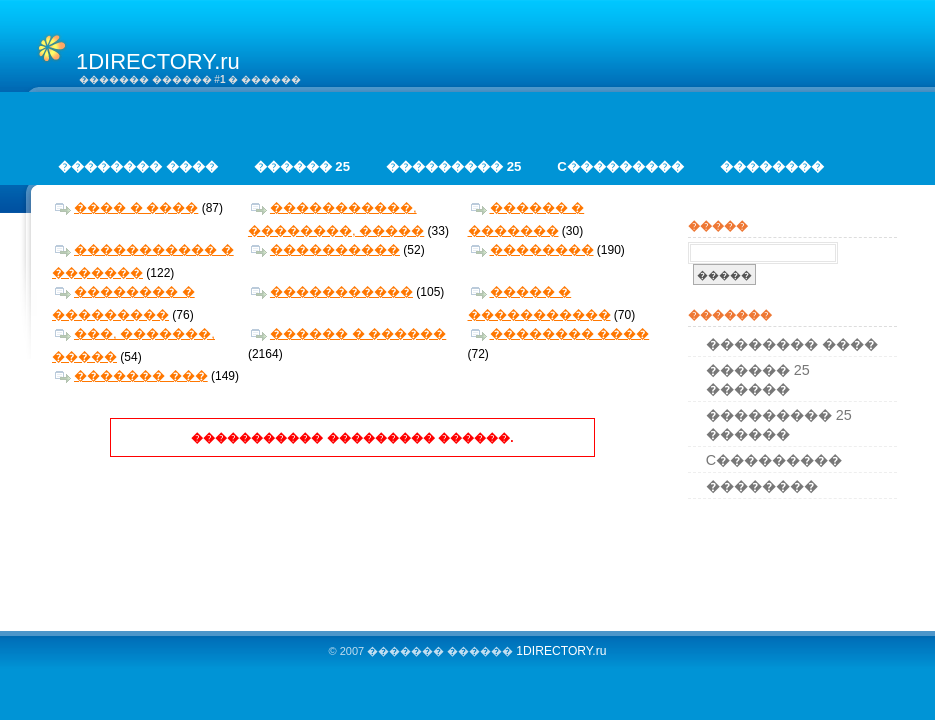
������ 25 (302, 166)
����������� (332, 291)
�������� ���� (138, 166)
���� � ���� (126, 207)
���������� (325, 249)
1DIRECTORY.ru (561, 651)
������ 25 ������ (758, 379)
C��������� (620, 166)
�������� (772, 166)
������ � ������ (348, 333)
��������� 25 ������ (779, 424)
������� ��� (131, 375)
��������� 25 (453, 166)
